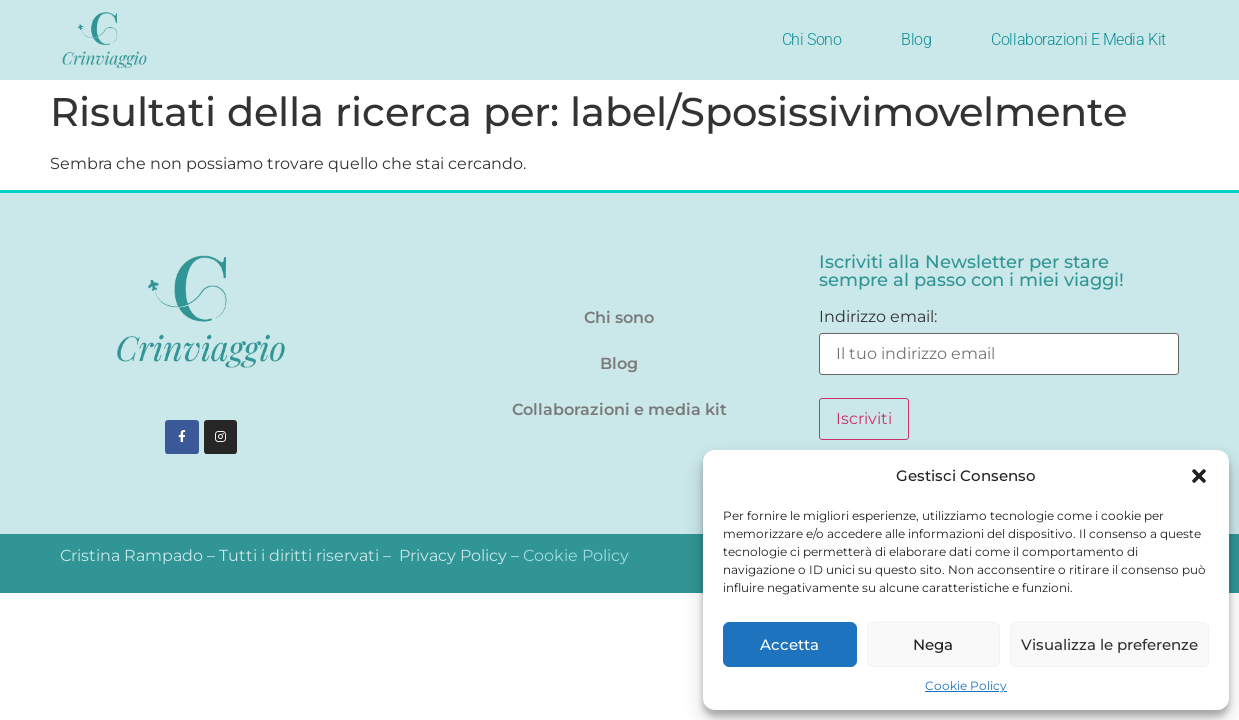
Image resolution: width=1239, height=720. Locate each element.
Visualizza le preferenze (1109, 644)
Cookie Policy (966, 685)
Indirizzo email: (999, 342)
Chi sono (811, 39)
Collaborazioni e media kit (1078, 39)
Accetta (789, 644)
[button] (1199, 476)
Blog (916, 39)
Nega (933, 644)
